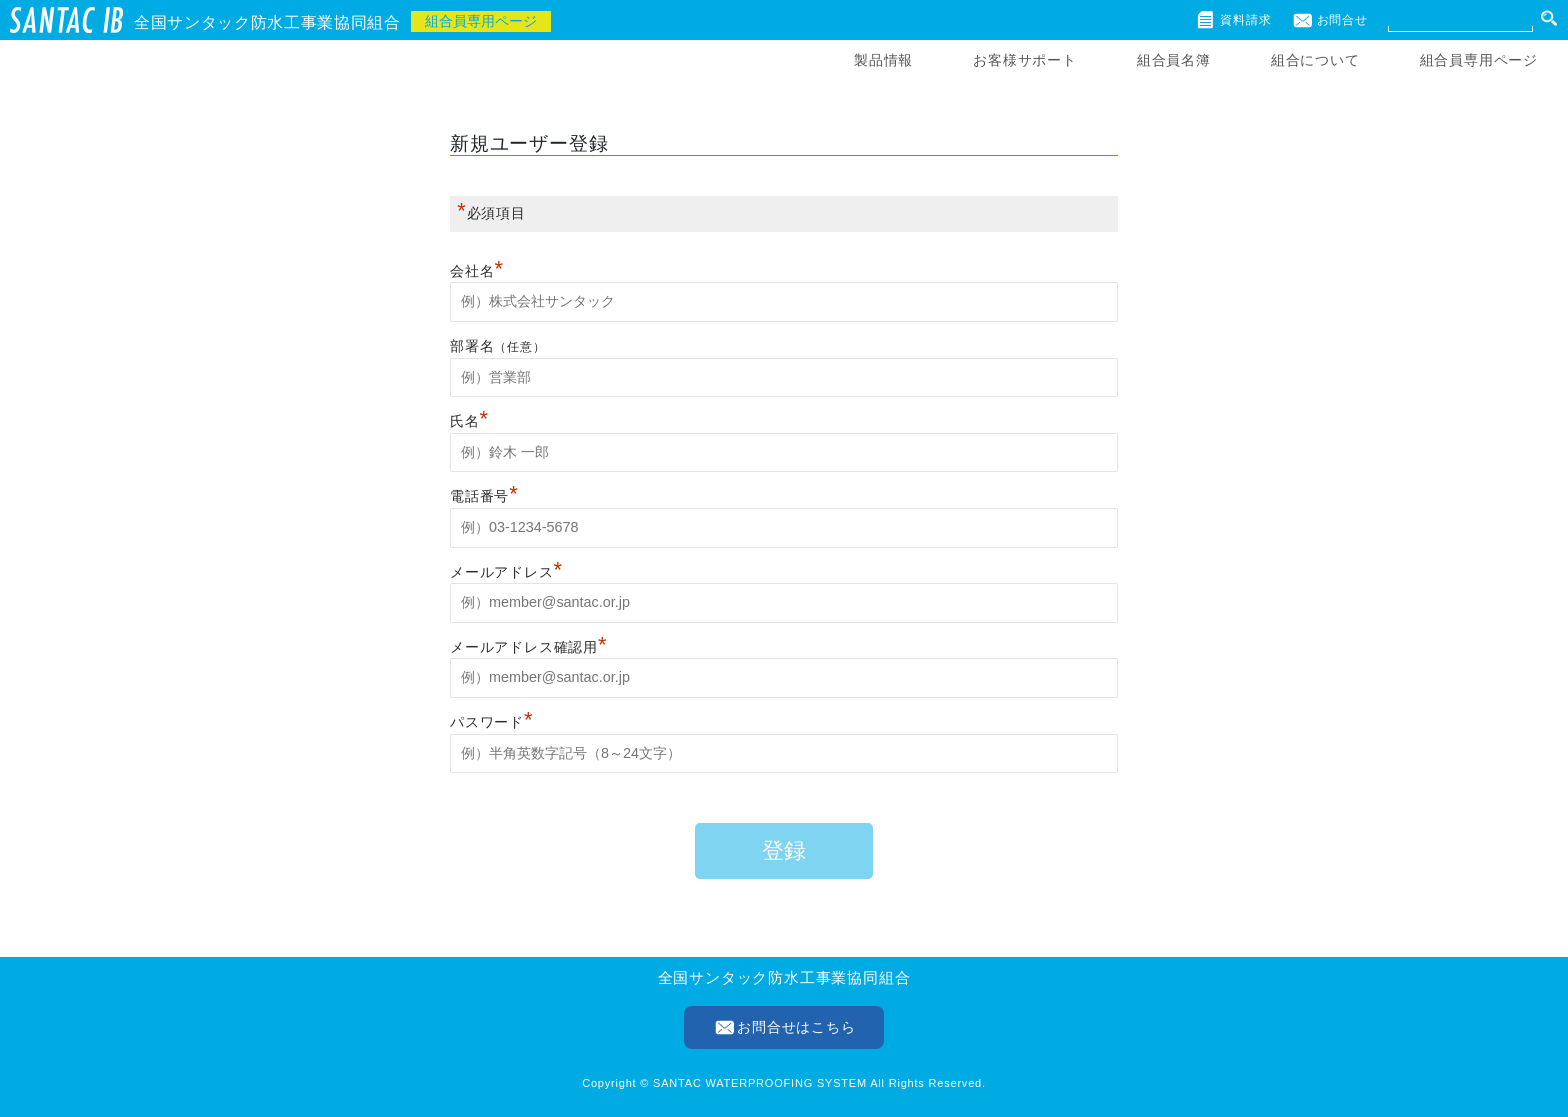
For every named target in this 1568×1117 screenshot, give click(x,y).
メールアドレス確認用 (528, 647)
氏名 (469, 421)
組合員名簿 (1174, 60)
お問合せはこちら (796, 1027)
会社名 (477, 271)
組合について (1315, 60)
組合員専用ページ (1479, 60)
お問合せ (1342, 20)
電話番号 (484, 496)
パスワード (491, 722)
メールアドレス (506, 572)
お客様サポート (1025, 60)
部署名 (472, 346)
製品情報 (883, 60)
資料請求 (1245, 20)
